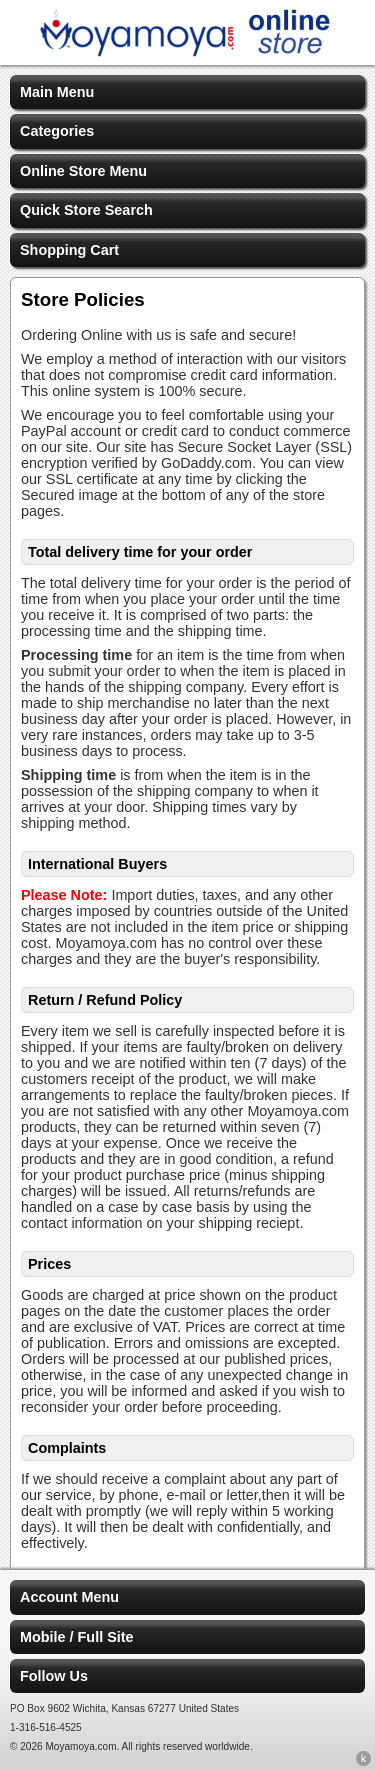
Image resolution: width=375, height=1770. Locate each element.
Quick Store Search (86, 210)
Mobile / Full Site (77, 1637)
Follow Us (54, 1676)
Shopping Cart (69, 250)
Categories (57, 131)
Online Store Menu (83, 171)
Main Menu (57, 92)
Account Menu (69, 1597)
